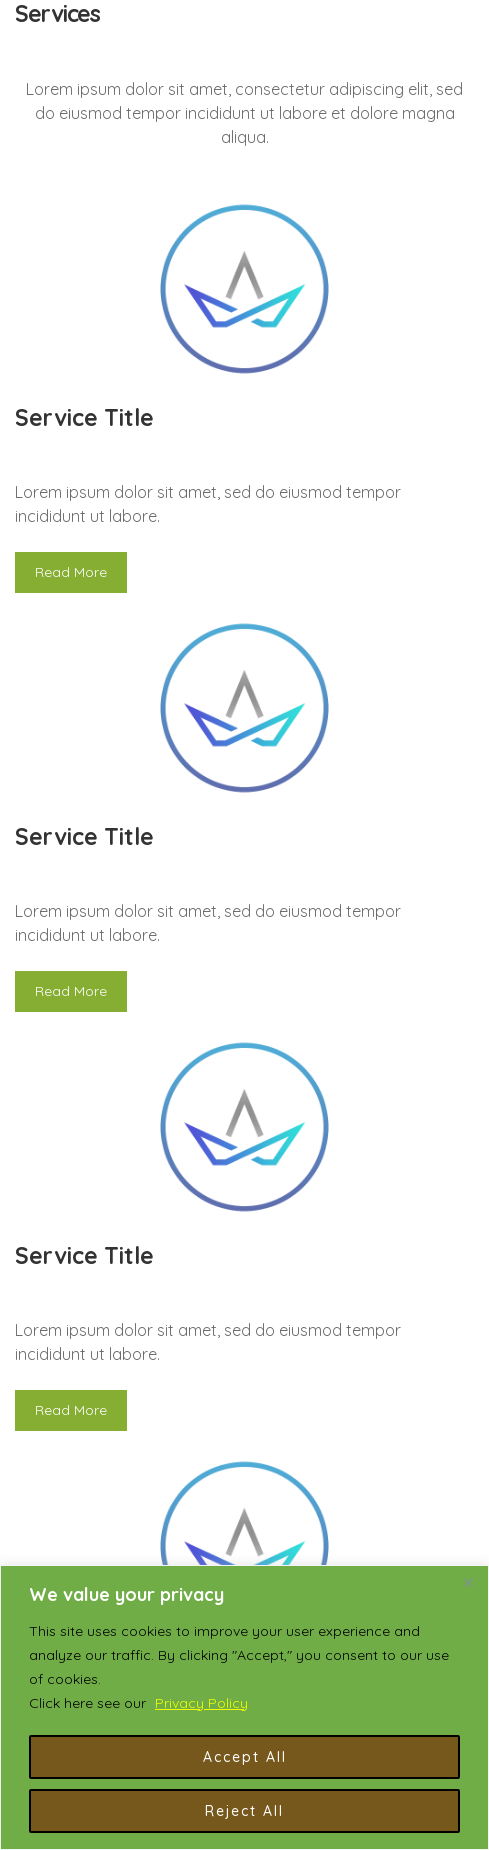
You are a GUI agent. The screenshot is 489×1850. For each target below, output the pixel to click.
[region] (244, 1707)
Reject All (244, 1811)
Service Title (84, 417)
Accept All (245, 1757)
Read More (71, 572)
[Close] (468, 1582)
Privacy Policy (201, 1703)
